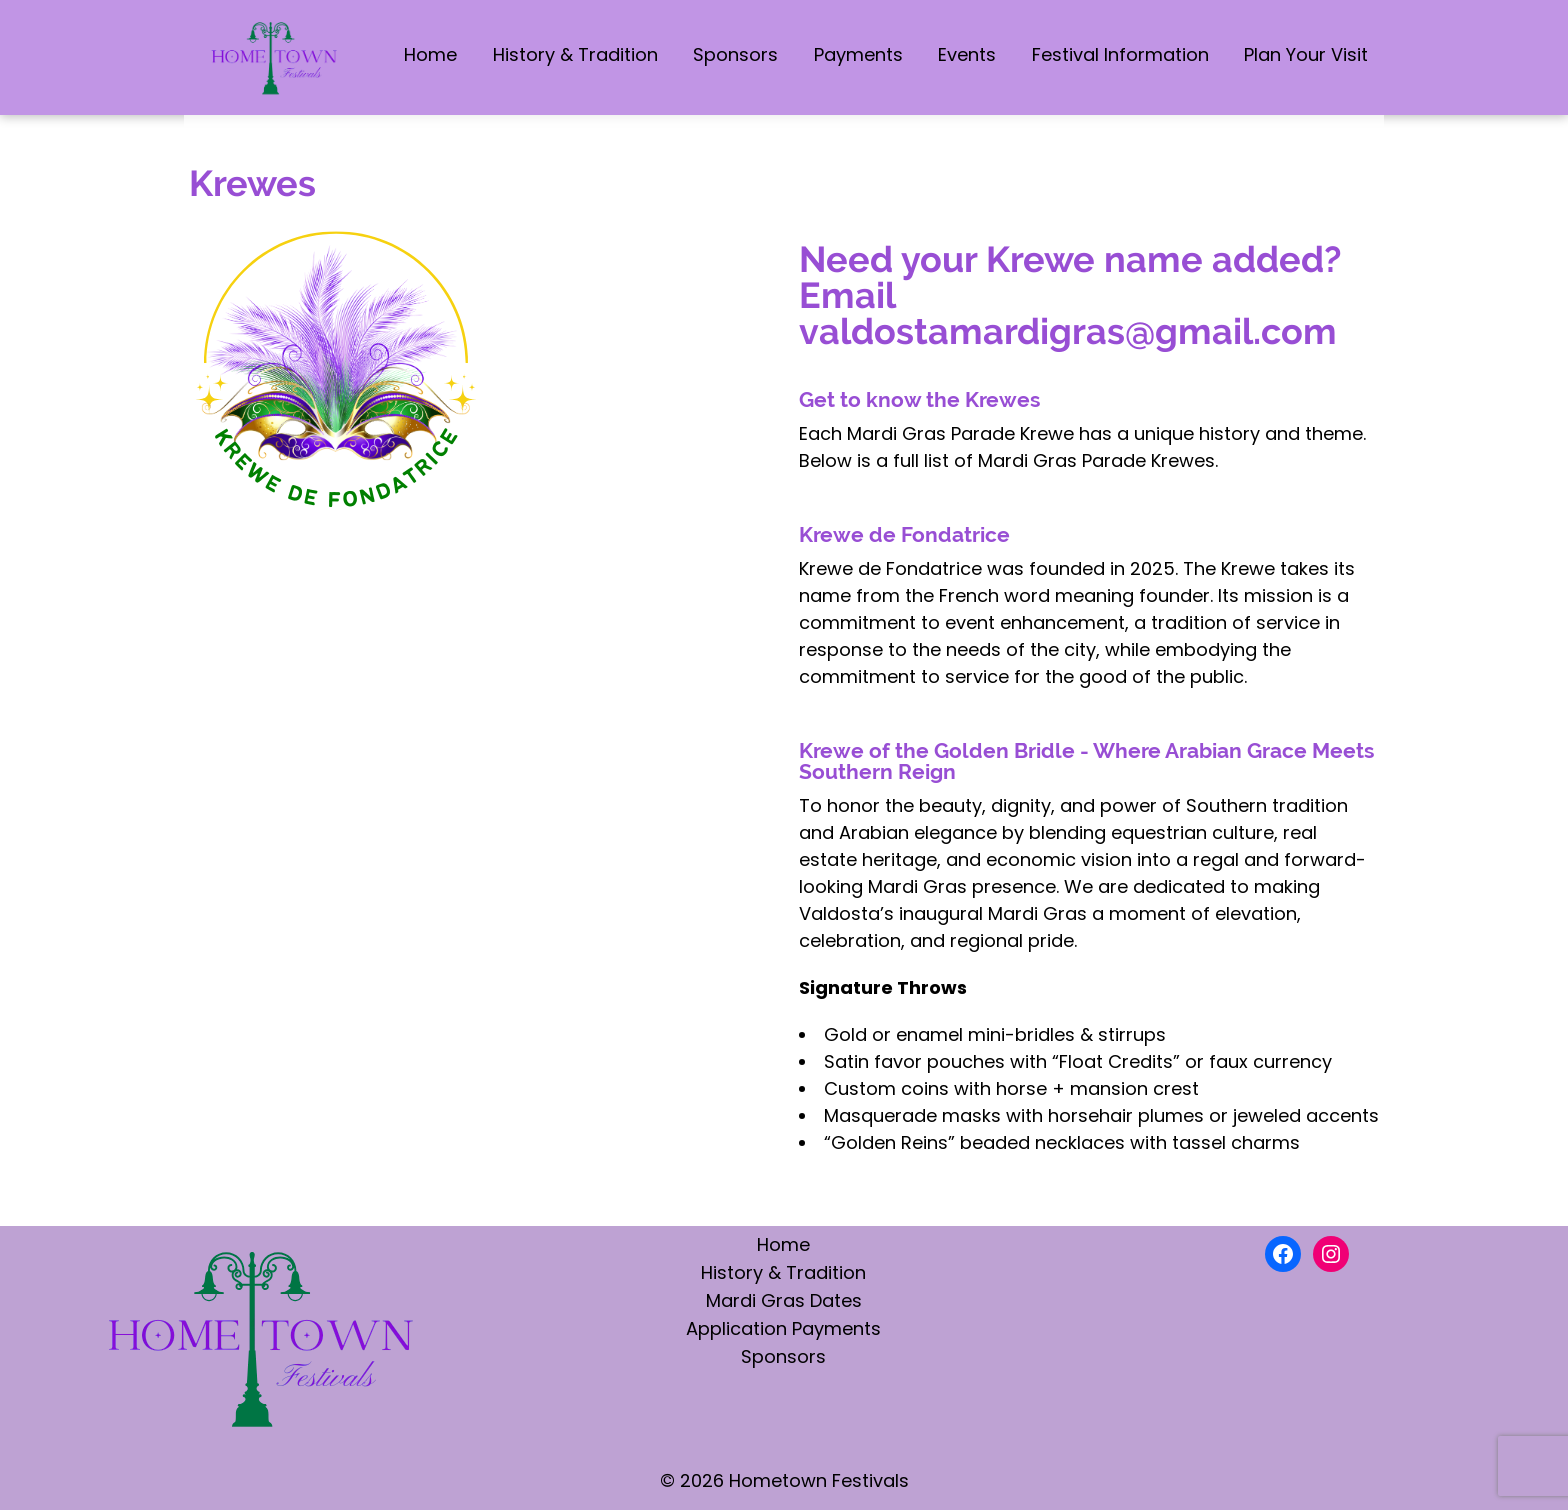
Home (430, 54)
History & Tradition (575, 54)
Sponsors (735, 54)
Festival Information (1120, 54)
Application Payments (783, 1328)
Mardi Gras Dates (784, 1300)
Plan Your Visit (1306, 54)
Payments (858, 54)
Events (967, 54)
